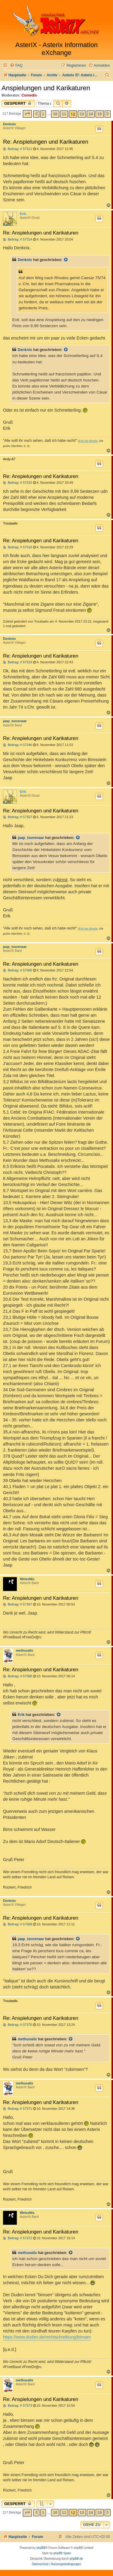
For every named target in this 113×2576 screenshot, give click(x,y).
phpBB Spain (62, 2553)
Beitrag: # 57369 (17, 1924)
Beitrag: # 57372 (17, 2238)
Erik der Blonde (88, 440)
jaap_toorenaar (15, 721)
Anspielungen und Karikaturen (46, 88)
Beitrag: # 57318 (17, 547)
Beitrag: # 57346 (17, 745)
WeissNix (27, 1579)
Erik (23, 213)
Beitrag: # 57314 (17, 239)
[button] (27, 114)
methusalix (24, 1650)
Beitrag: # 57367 (17, 1604)
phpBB (40, 2547)
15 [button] (99, 114)
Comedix (29, 95)
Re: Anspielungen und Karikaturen (45, 142)
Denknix (9, 124)
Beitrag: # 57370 (17, 2025)
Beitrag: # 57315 (17, 483)
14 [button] (91, 114)
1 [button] (43, 114)
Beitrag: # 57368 (17, 1676)
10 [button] (55, 114)
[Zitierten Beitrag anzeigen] (66, 260)
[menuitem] (16, 66)
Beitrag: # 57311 (17, 149)
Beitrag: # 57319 (17, 662)
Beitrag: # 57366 (17, 970)
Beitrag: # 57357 (17, 817)
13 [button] (82, 114)
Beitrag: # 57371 (17, 2109)
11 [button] (64, 114)
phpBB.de (76, 2558)
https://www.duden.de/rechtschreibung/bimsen (47, 2337)
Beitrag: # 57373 (17, 2406)
